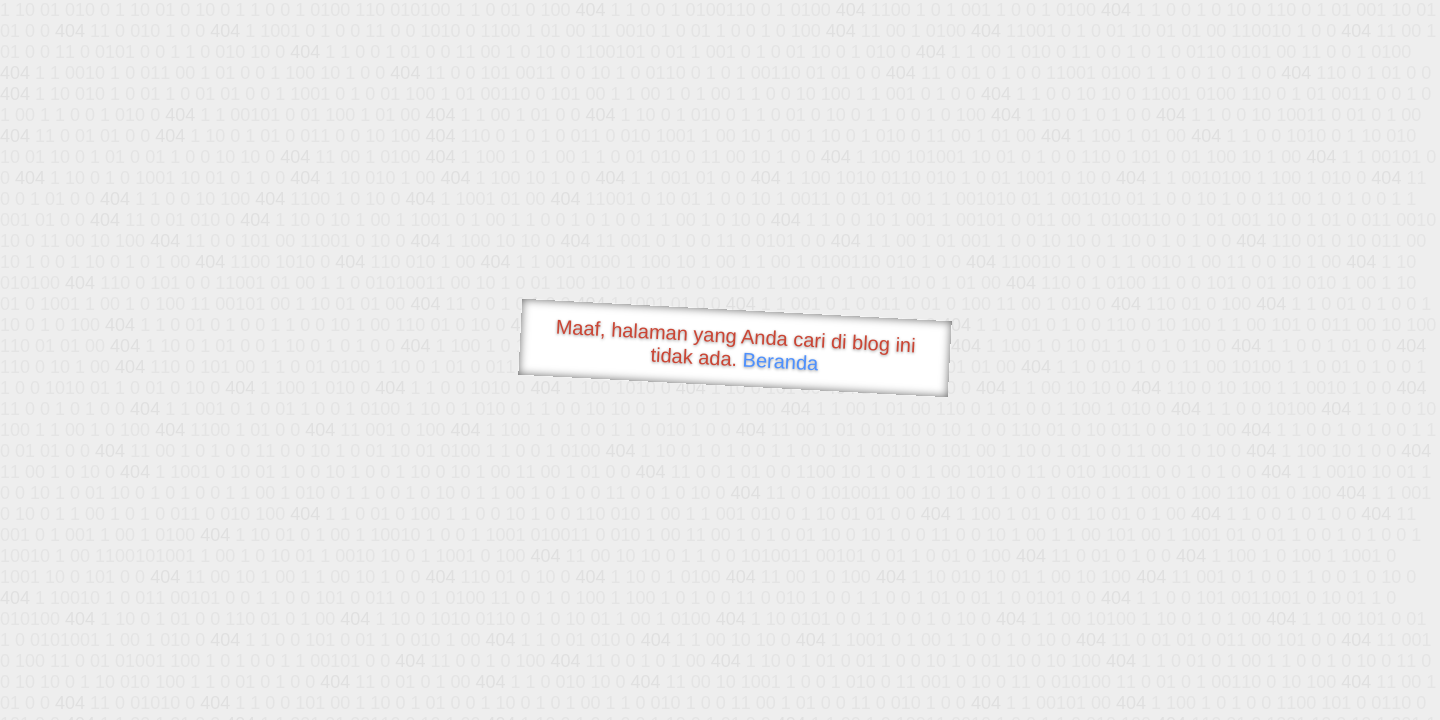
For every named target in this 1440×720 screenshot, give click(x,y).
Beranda (780, 361)
